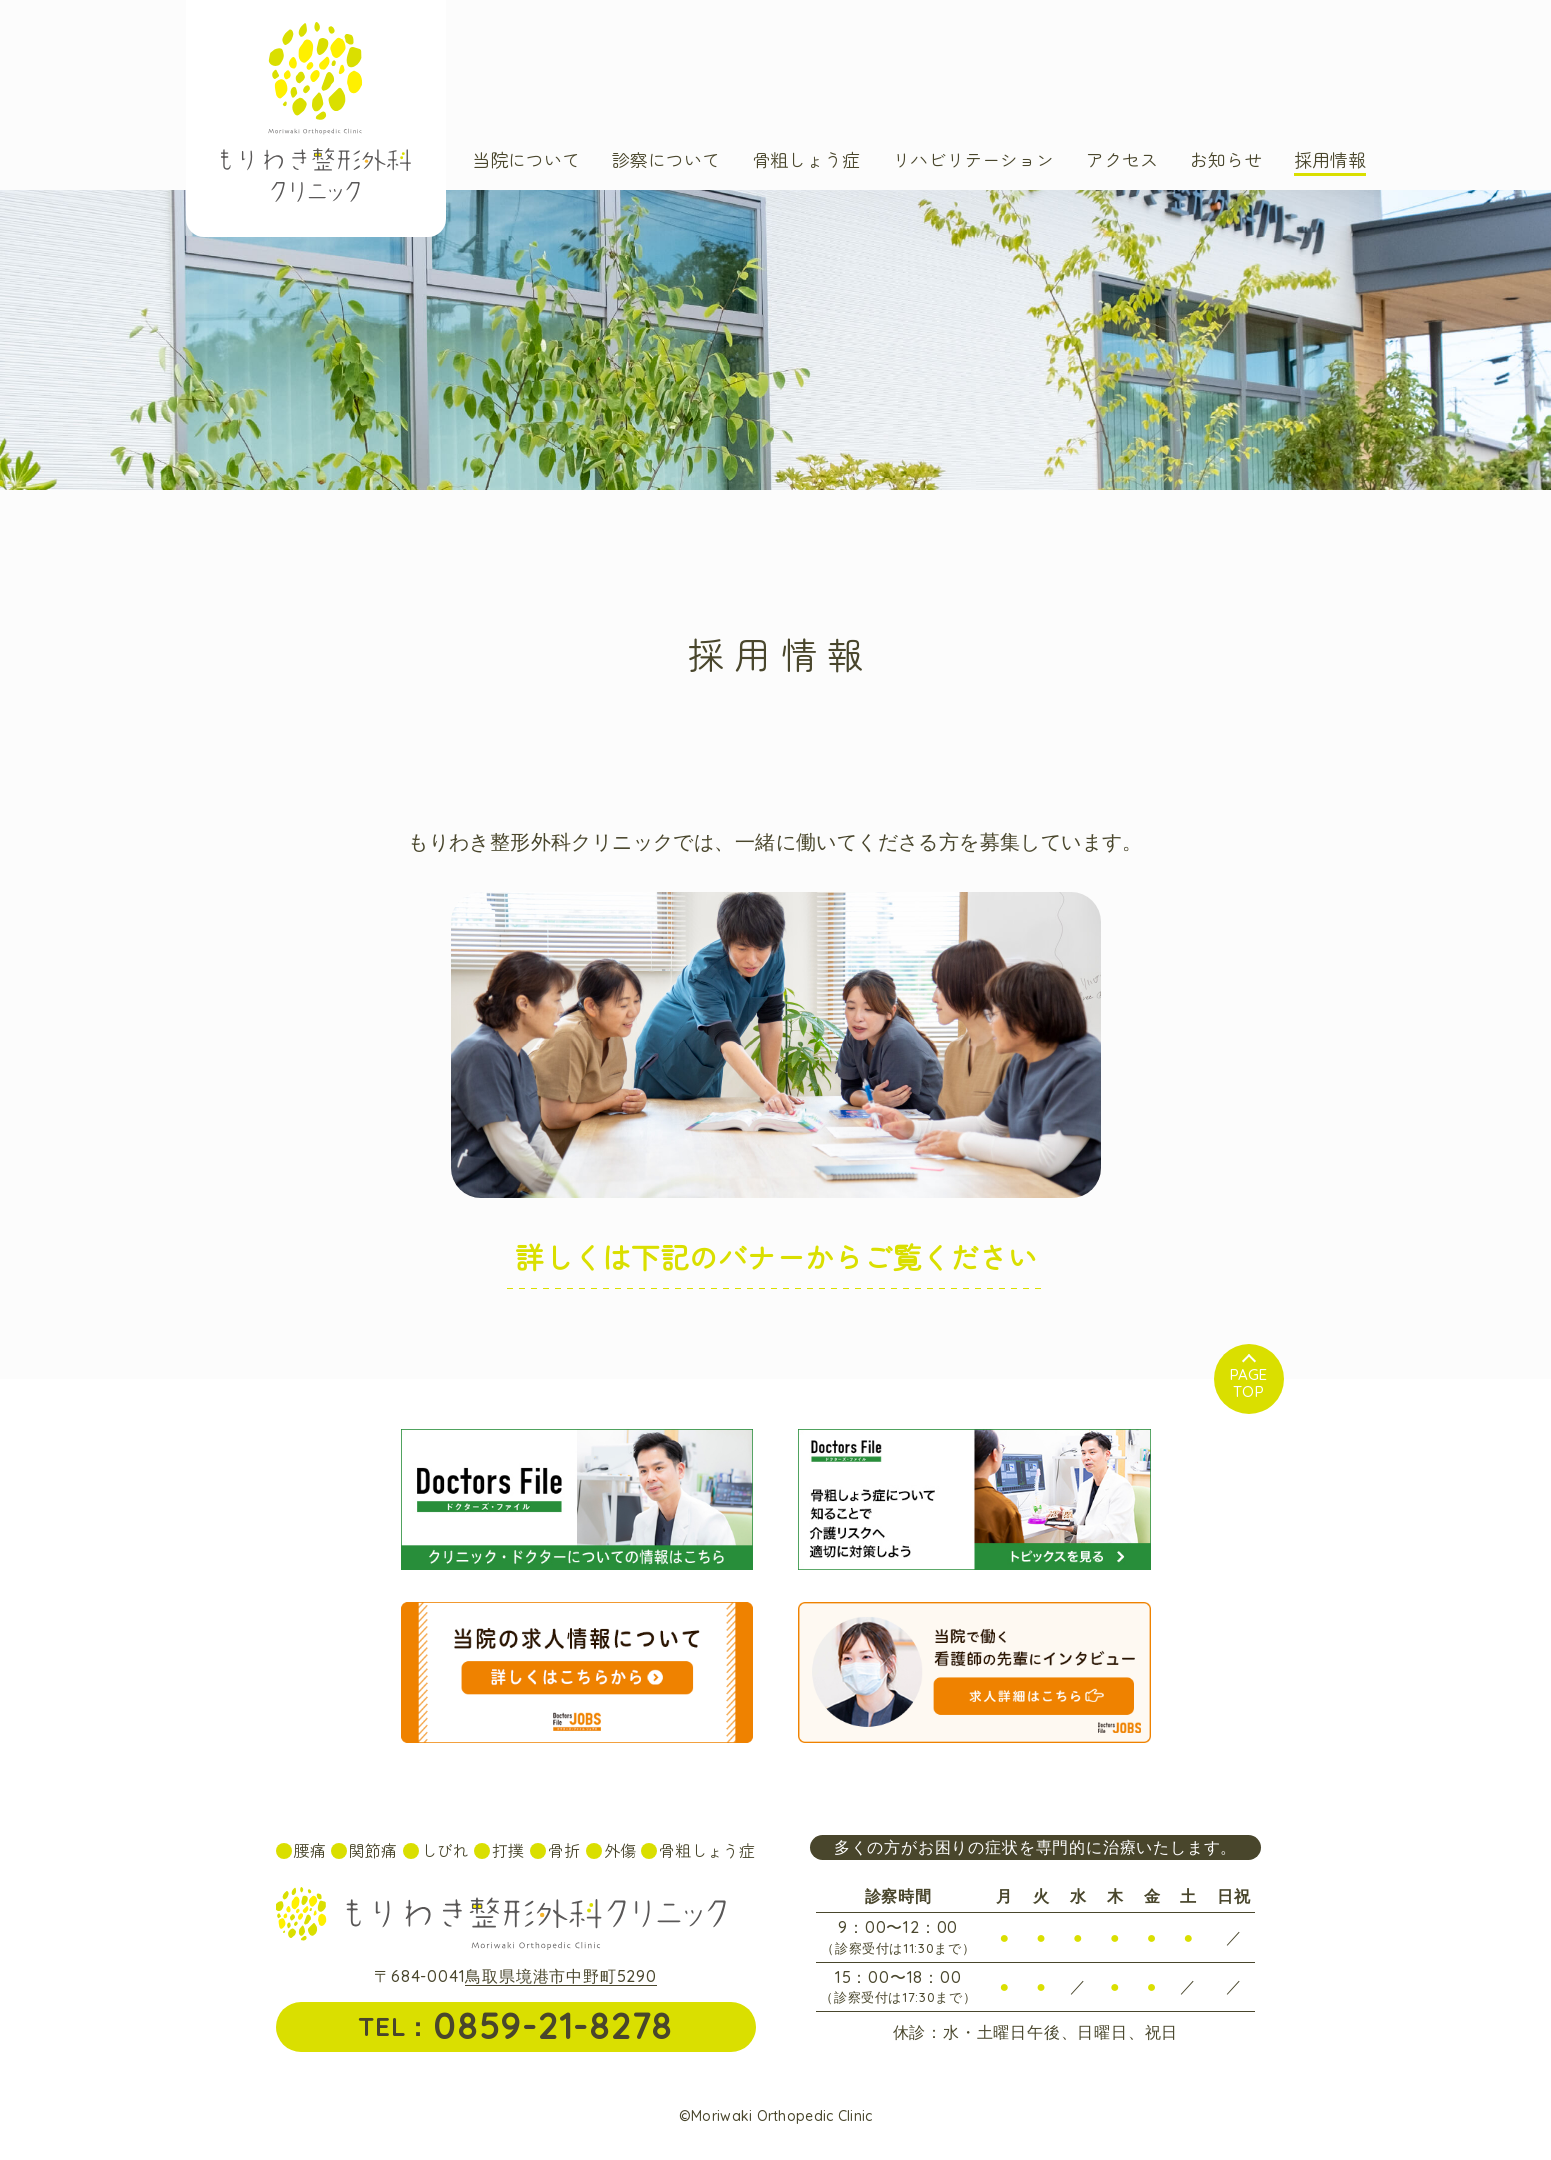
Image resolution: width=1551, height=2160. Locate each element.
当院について (526, 160)
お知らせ (1226, 160)
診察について (666, 160)
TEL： (515, 2026)
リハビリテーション (973, 160)
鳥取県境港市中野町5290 (560, 1976)
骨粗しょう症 (806, 160)
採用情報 (1330, 160)
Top (1249, 1383)
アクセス (1122, 160)
